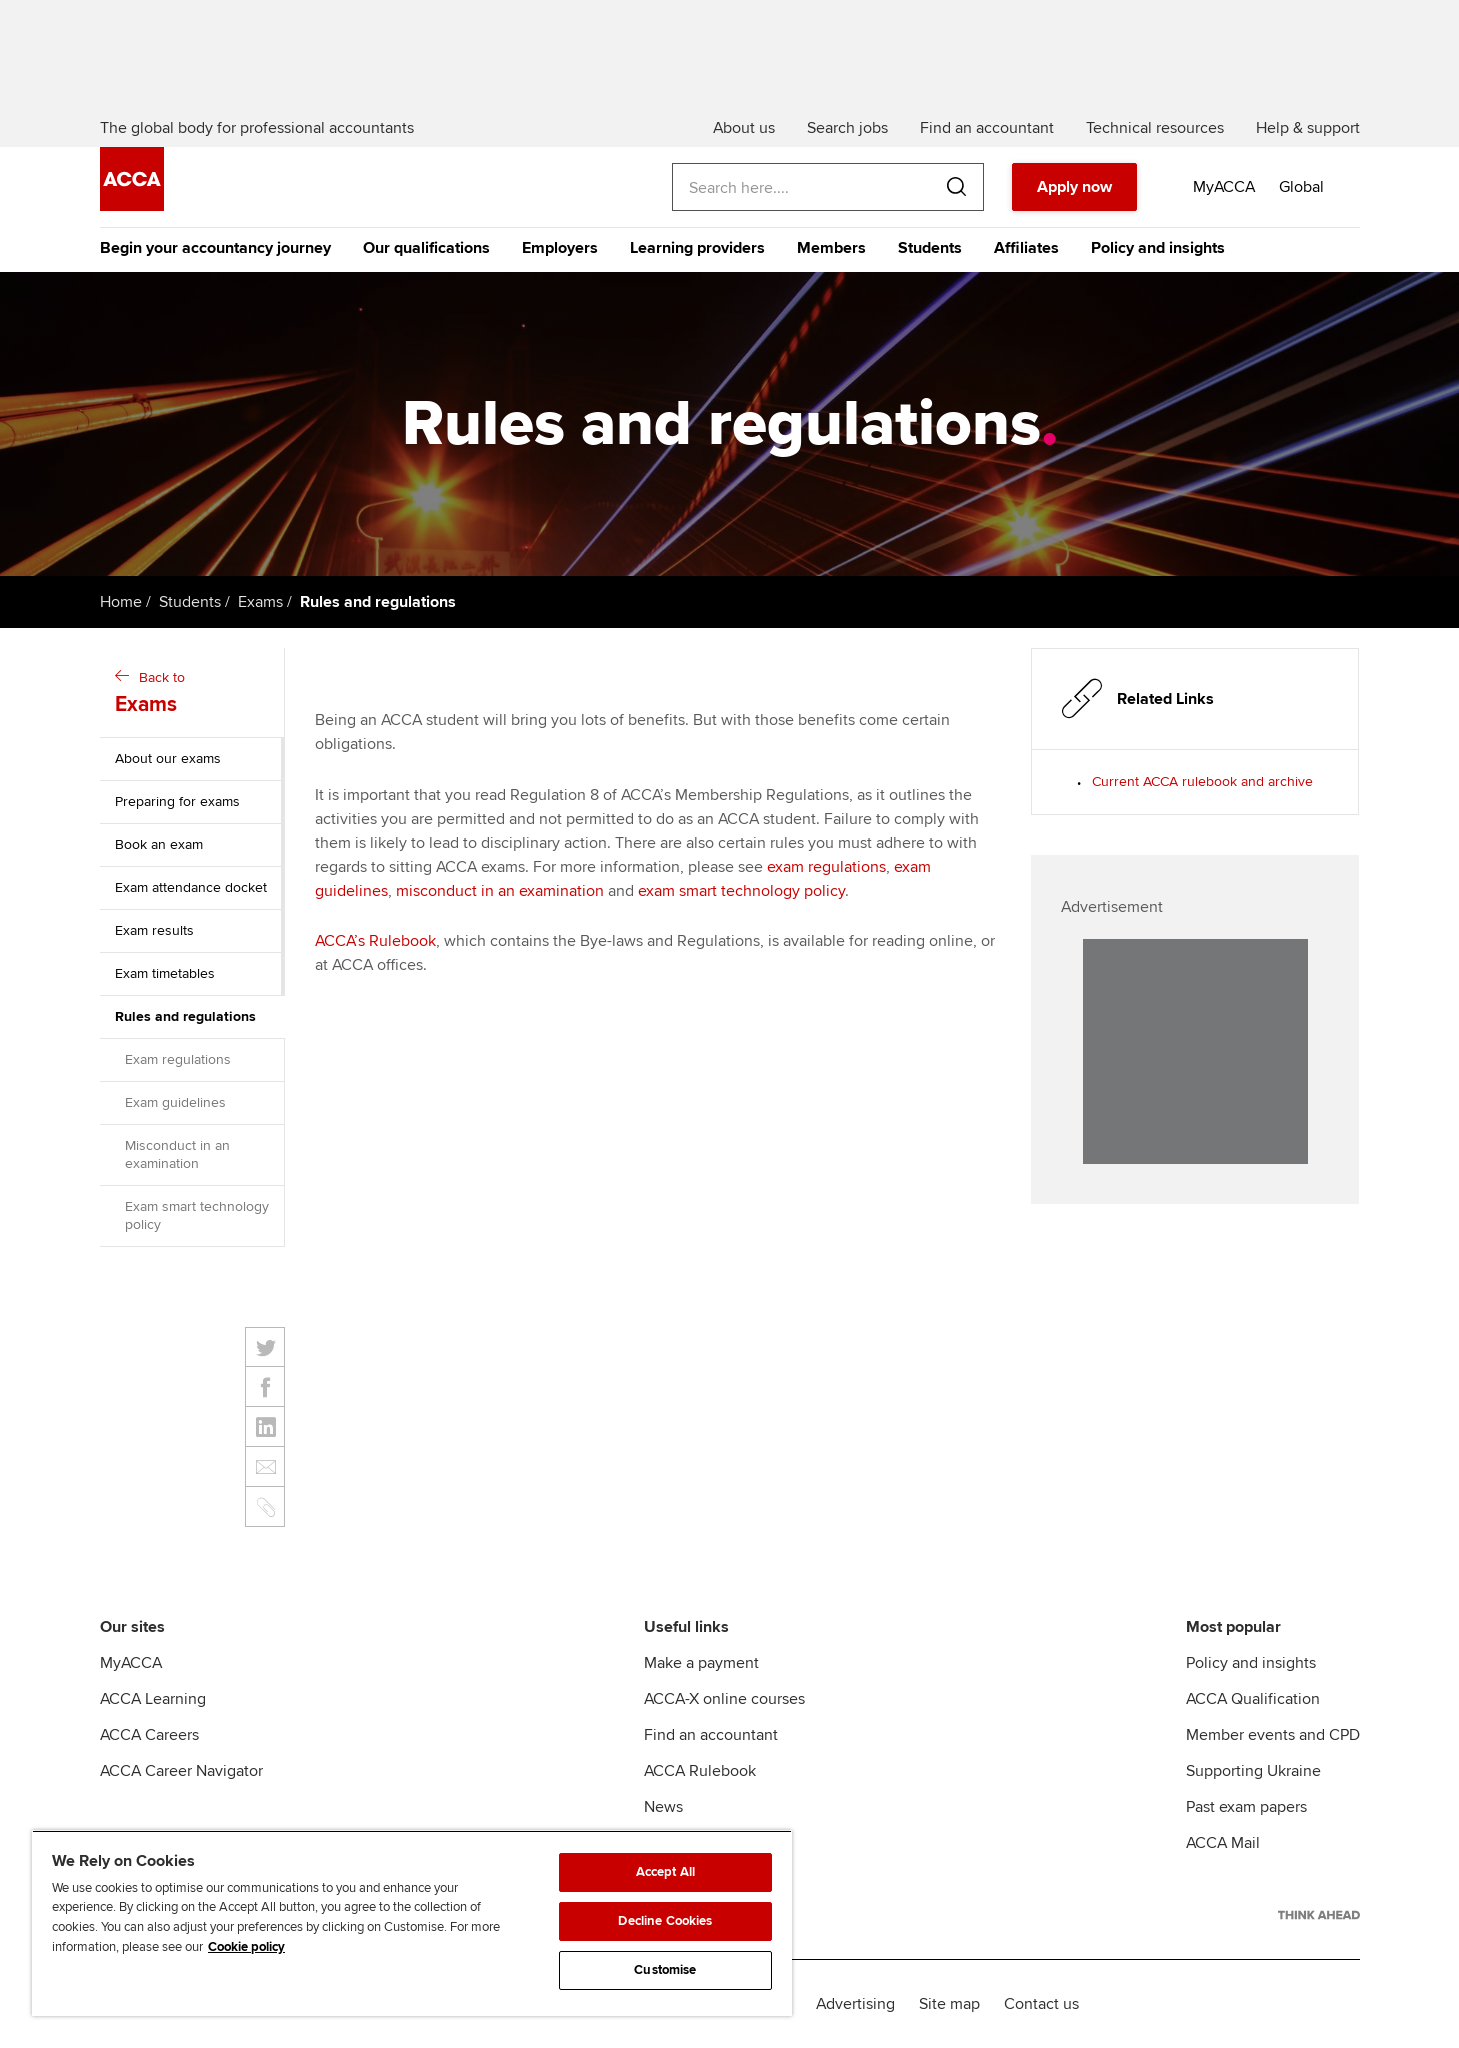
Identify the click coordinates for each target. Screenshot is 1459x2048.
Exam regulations (178, 1059)
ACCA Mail (1223, 1843)
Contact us (1041, 2004)
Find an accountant (711, 1735)
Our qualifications (426, 248)
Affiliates (1026, 248)
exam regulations (826, 867)
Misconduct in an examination (177, 1154)
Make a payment (701, 1663)
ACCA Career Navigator (181, 1771)
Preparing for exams (177, 801)
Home (121, 602)
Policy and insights (1158, 248)
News (663, 1807)
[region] (412, 1923)
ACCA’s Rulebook (375, 941)
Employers (560, 248)
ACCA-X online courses (724, 1699)
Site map (949, 2004)
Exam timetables (165, 973)
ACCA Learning (153, 1699)
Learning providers (697, 248)
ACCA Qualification (1253, 1699)
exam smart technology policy (741, 891)
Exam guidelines (175, 1102)
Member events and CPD (1273, 1735)
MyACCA (131, 1663)
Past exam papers (1246, 1807)
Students (930, 248)
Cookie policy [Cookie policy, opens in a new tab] (246, 1947)
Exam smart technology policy (197, 1215)
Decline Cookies (665, 1921)
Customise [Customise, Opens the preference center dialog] (665, 1970)
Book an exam (159, 844)
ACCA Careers (149, 1735)
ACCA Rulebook (700, 1771)
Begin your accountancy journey (215, 248)
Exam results (154, 930)
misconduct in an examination (500, 891)
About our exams (168, 758)
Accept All (665, 1872)
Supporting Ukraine (1253, 1771)
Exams (260, 602)
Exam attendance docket (191, 887)
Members (831, 248)
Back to (194, 694)
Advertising (855, 2004)
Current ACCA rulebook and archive (1202, 781)
